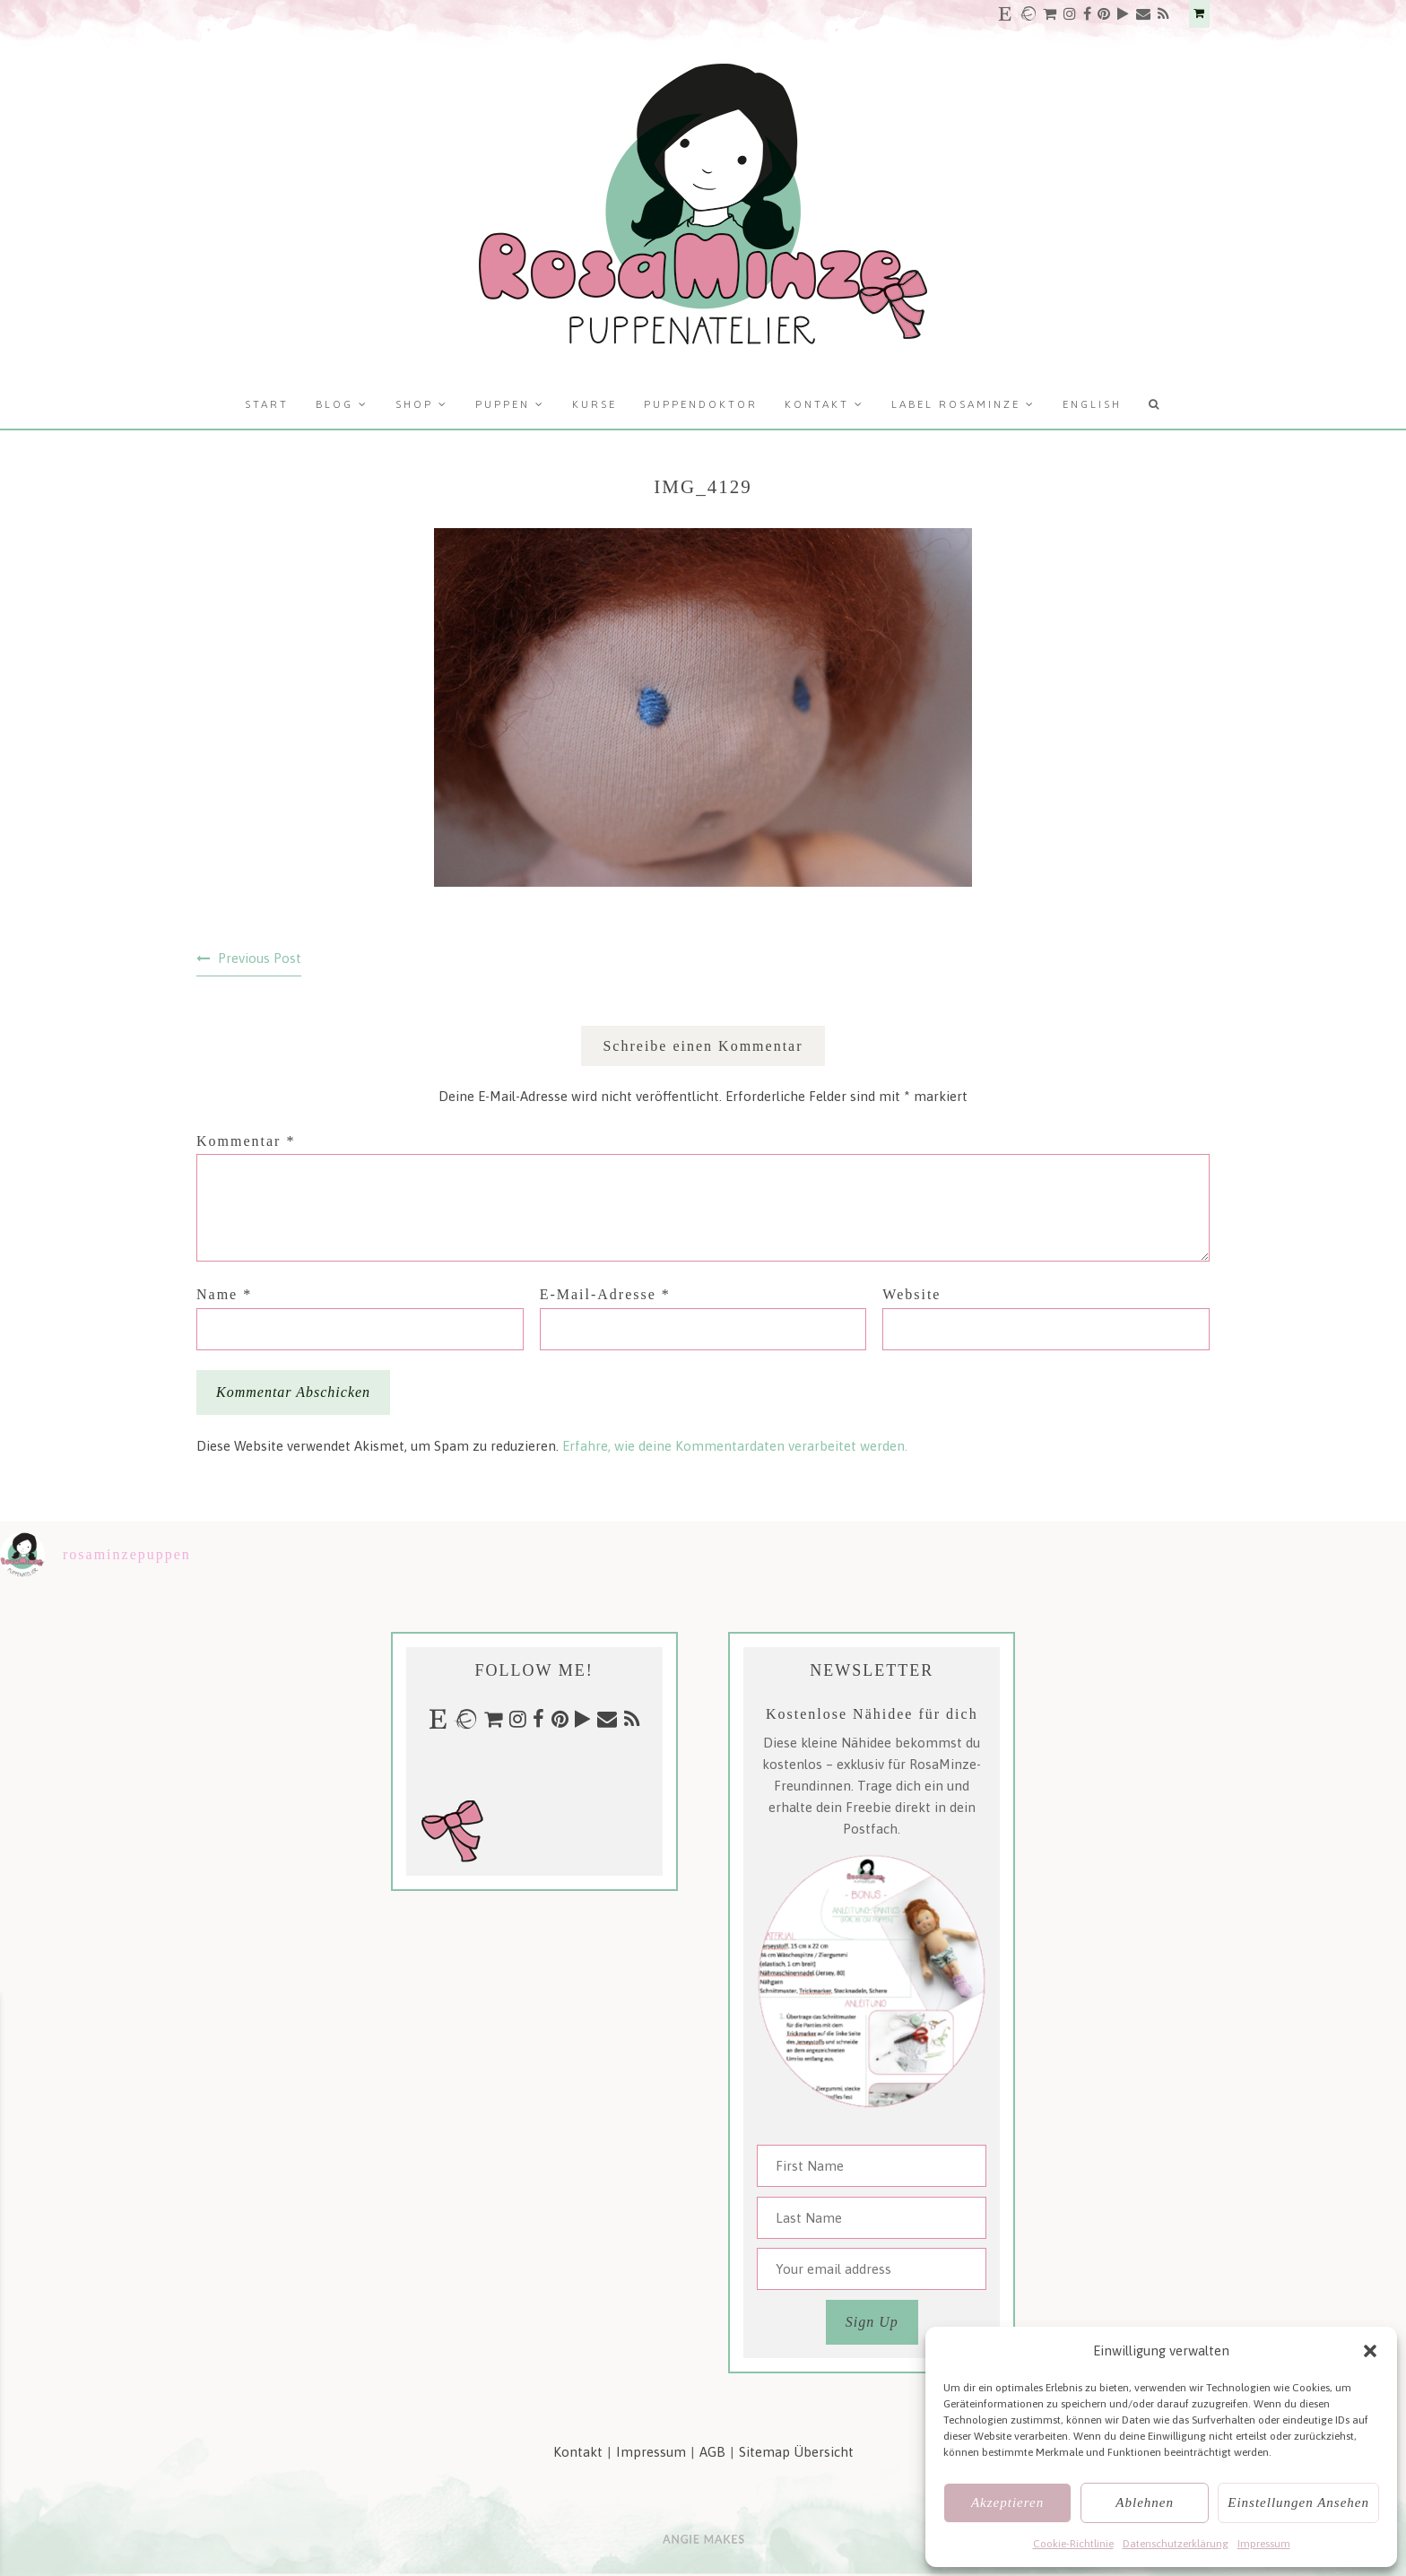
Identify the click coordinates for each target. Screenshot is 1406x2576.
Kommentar (245, 1141)
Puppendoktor (701, 404)
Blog (334, 404)
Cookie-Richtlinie (1073, 2543)
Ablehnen (1144, 2502)
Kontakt (817, 404)
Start (267, 404)
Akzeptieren (1007, 2502)
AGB (712, 2451)
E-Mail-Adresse (605, 1294)
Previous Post (259, 958)
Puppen (502, 404)
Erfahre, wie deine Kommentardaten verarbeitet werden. (734, 1445)
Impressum (1263, 2543)
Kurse (594, 404)
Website (911, 1294)
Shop (414, 404)
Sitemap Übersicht (796, 2451)
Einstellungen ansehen (1298, 2502)
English (1092, 404)
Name (224, 1294)
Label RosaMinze (955, 404)
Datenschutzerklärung (1175, 2543)
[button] (1370, 2351)
